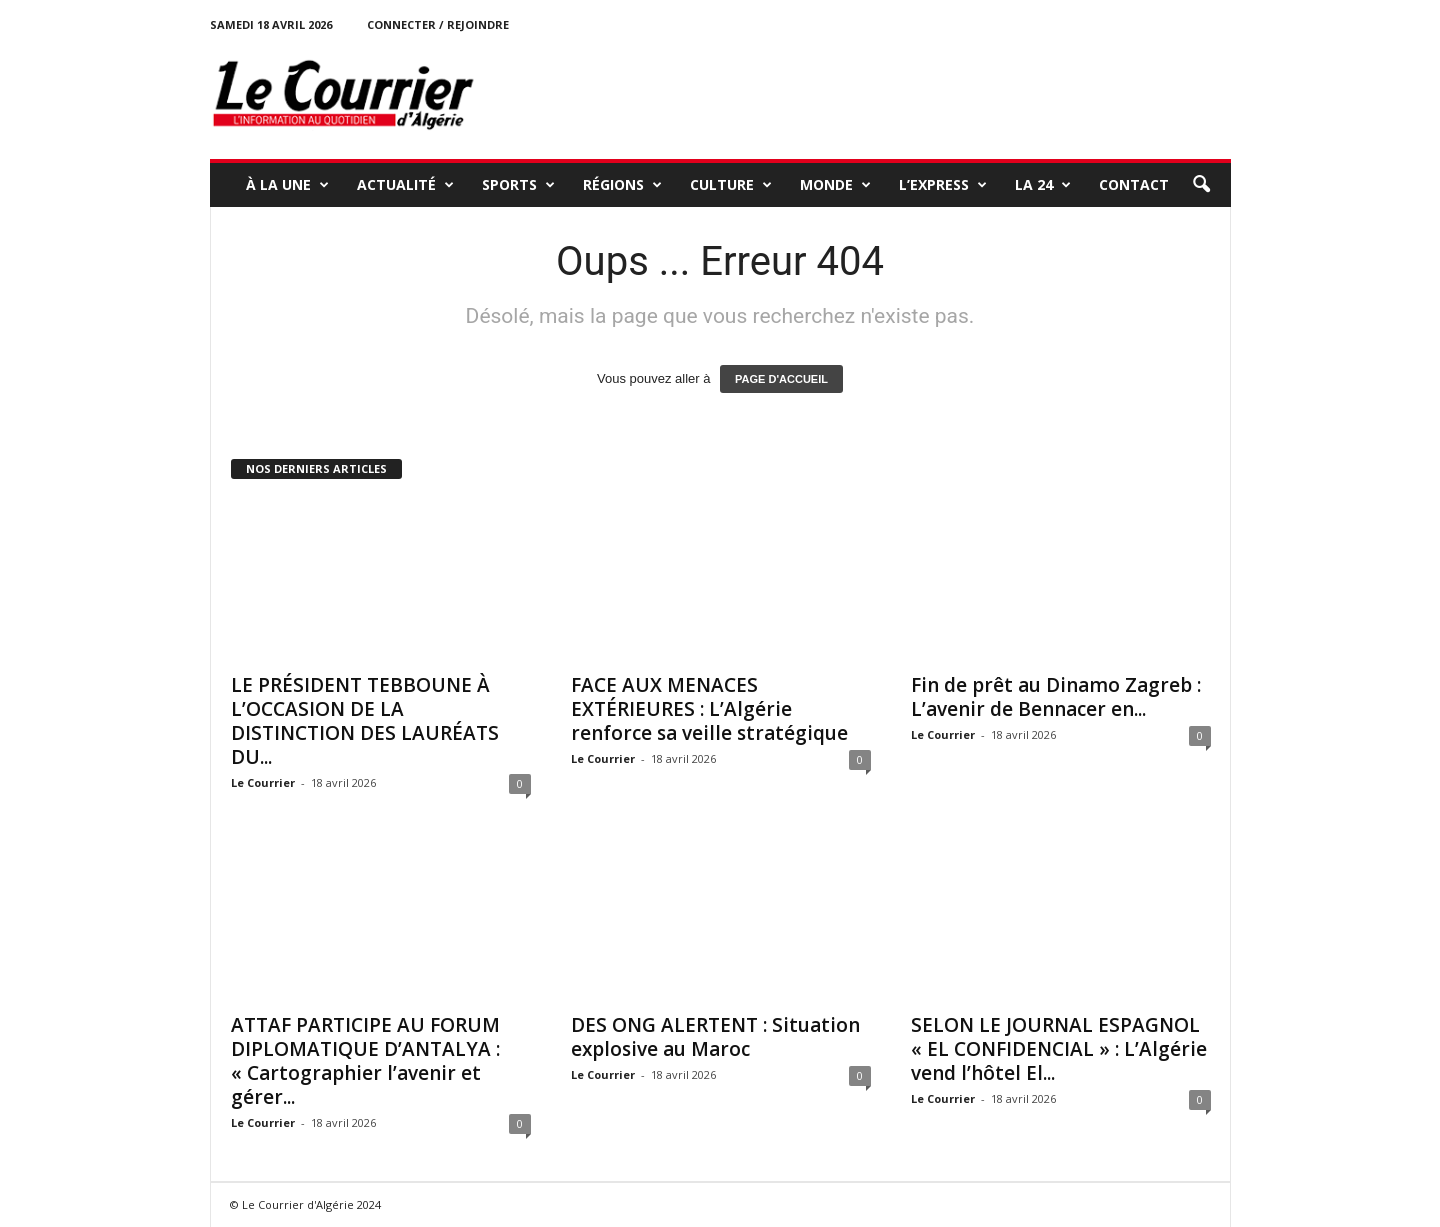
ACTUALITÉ (405, 185)
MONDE (835, 185)
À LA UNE (287, 185)
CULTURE (731, 185)
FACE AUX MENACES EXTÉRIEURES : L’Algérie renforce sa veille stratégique (709, 709)
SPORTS (518, 185)
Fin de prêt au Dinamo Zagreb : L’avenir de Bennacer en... (1056, 697)
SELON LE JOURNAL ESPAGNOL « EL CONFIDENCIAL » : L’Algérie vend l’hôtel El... (1059, 1049)
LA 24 (1043, 185)
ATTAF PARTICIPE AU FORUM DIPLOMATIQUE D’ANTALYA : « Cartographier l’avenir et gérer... (365, 1061)
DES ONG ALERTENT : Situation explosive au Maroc (715, 1037)
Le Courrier (263, 782)
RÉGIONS (622, 185)
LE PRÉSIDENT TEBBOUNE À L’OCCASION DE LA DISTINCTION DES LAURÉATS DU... (365, 721)
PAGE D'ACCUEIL (781, 379)
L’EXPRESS (943, 185)
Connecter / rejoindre (438, 24)
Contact (1134, 184)
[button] (1201, 185)
